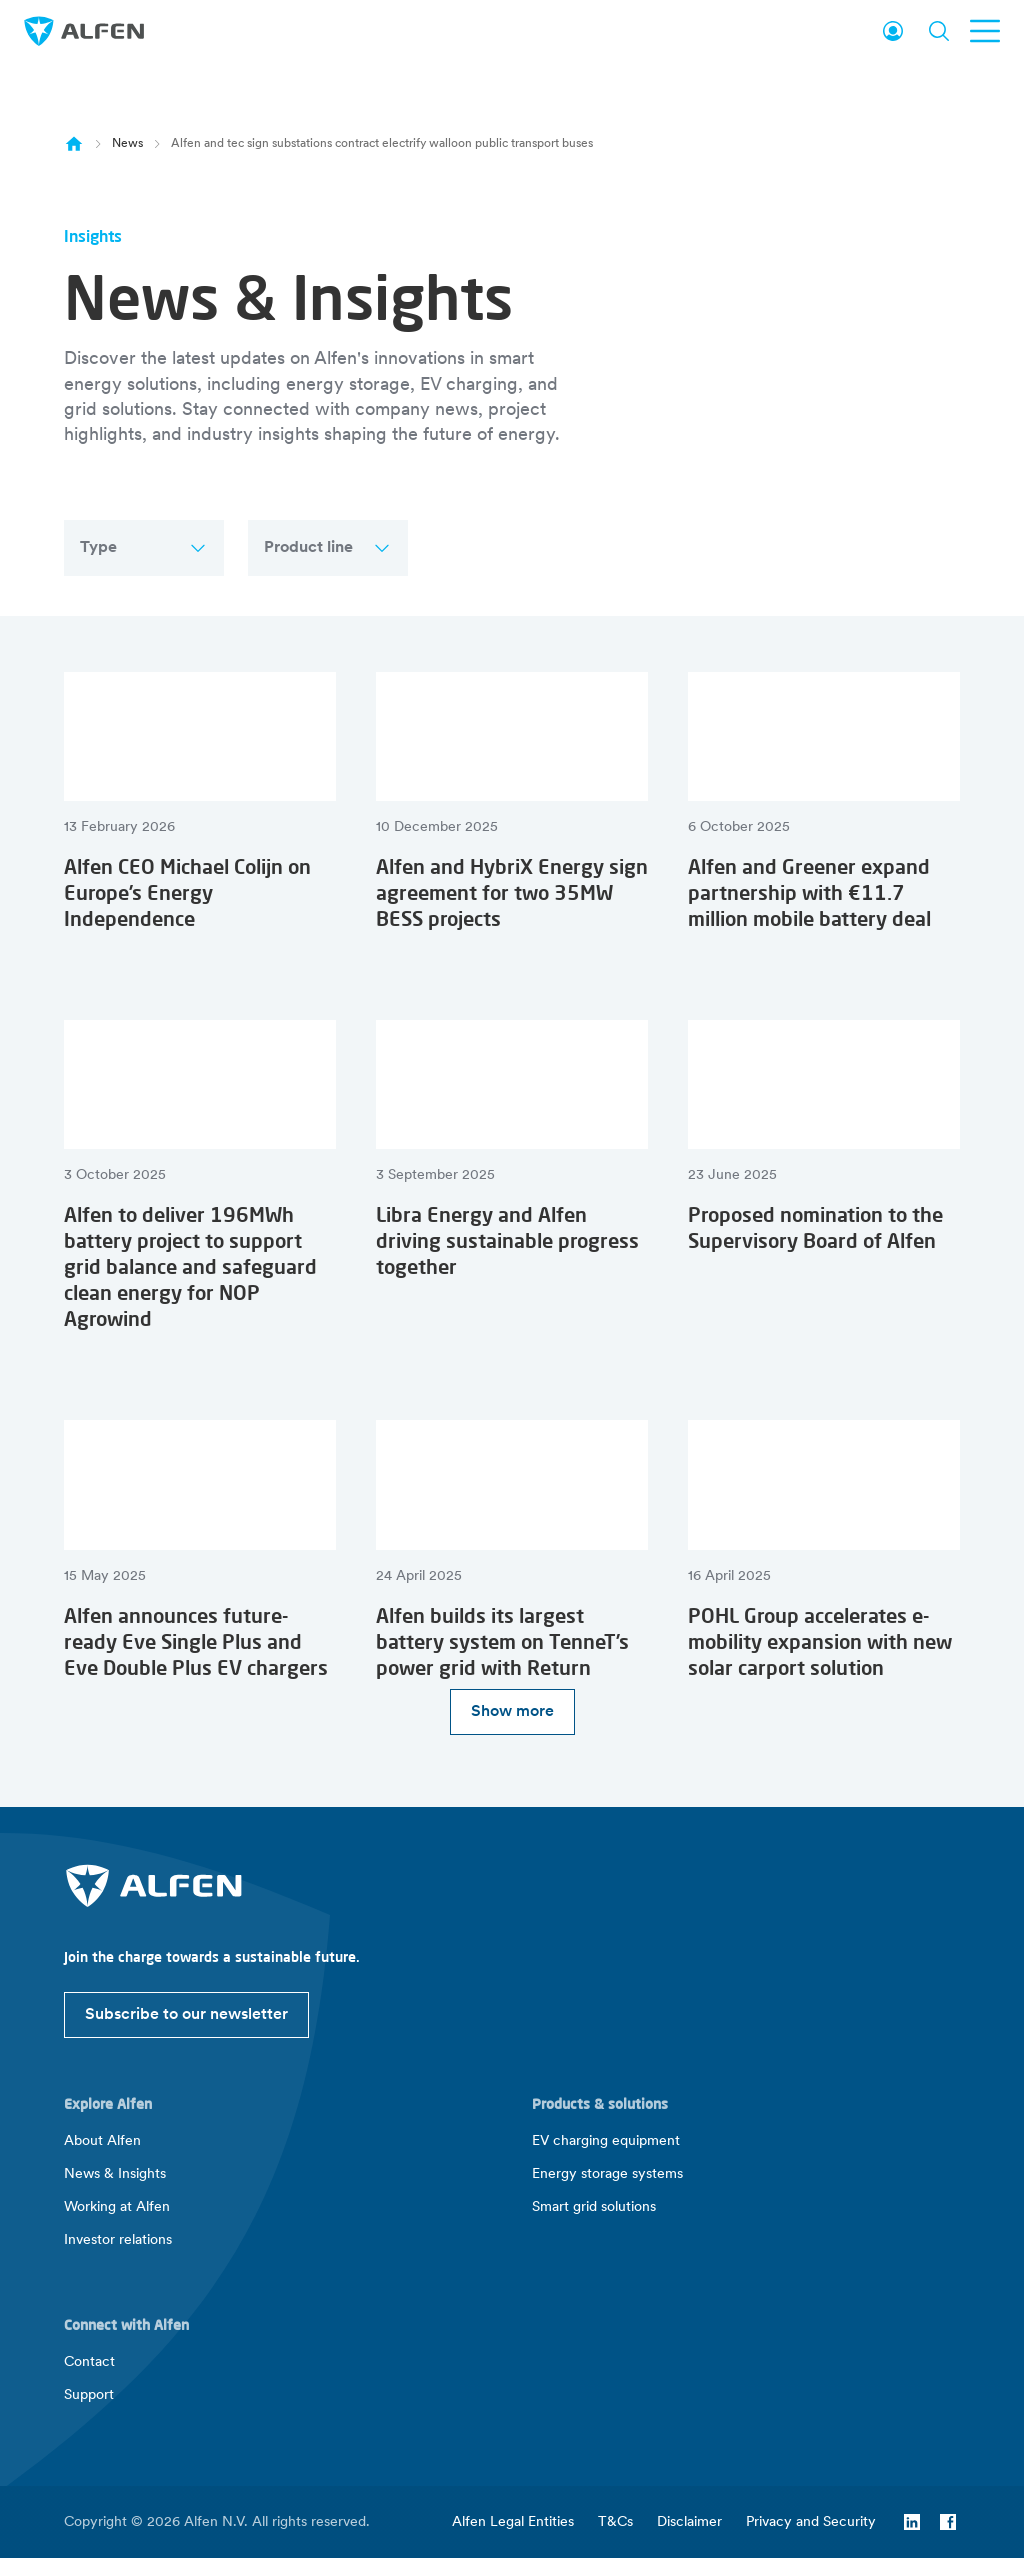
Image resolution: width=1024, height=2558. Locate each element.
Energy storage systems (607, 2174)
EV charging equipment (606, 2141)
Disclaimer (689, 2522)
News (127, 144)
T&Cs (615, 2522)
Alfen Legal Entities (513, 2522)
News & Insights (115, 2174)
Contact (89, 2362)
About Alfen (102, 2141)
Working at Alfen (117, 2207)
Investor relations (118, 2240)
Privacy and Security (811, 2522)
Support (89, 2395)
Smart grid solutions (594, 2207)
